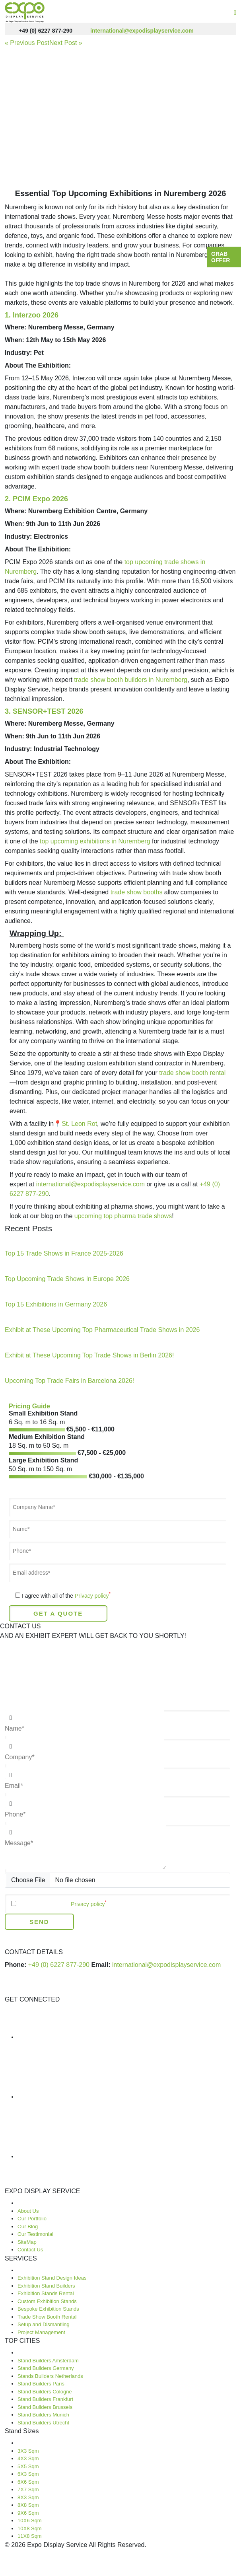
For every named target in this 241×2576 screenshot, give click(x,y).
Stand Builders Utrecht (43, 2423)
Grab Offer (220, 257)
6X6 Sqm (28, 2482)
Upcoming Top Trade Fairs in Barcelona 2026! (69, 1380)
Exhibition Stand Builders (46, 2286)
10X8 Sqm (29, 2528)
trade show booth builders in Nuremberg (130, 679)
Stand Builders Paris (40, 2384)
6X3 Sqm (28, 2474)
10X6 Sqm (29, 2520)
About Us (28, 2211)
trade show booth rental (192, 1072)
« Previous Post (27, 42)
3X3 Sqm (28, 2451)
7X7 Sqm (28, 2489)
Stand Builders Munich (43, 2415)
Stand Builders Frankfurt (45, 2399)
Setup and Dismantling (43, 2324)
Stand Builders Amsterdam (48, 2361)
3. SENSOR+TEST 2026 (44, 711)
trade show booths (137, 892)
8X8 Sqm (28, 2505)
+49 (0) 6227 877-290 (38, 31)
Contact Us (30, 2250)
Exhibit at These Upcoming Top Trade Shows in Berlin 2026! (89, 1355)
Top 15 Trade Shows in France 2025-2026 (64, 1253)
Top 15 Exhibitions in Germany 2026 (56, 1304)
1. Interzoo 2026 (31, 315)
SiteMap (27, 2242)
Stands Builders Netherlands (50, 2376)
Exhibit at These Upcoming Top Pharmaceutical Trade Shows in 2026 (102, 1329)
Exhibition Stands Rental (45, 2293)
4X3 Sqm (28, 2458)
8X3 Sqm (28, 2497)
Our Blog (27, 2226)
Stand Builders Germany (45, 2368)
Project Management (41, 2332)
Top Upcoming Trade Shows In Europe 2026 (67, 1278)
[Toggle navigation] (235, 13)
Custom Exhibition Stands (47, 2301)
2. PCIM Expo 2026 (36, 499)
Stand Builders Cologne (44, 2392)
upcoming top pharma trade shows (123, 1216)
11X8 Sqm (29, 2536)
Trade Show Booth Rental (46, 2317)
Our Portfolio (32, 2219)
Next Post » (65, 42)
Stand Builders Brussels (44, 2407)
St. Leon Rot (79, 1123)
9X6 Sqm (28, 2513)
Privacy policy (91, 1596)
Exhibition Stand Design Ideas (51, 2278)
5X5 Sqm (28, 2466)
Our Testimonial (35, 2234)
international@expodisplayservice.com (135, 31)
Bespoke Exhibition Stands (48, 2309)
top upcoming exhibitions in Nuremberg (95, 841)
